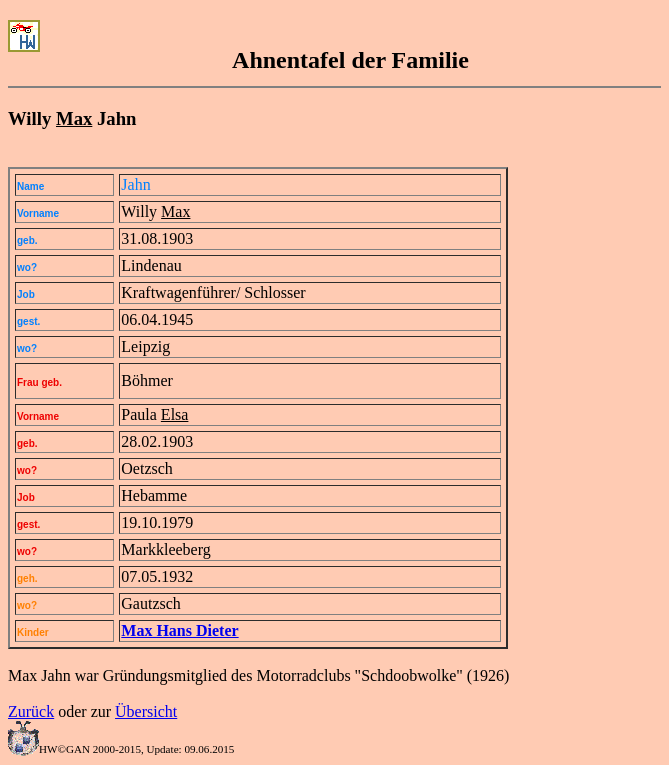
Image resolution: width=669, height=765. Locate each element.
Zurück (31, 711)
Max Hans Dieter (179, 630)
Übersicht (146, 711)
